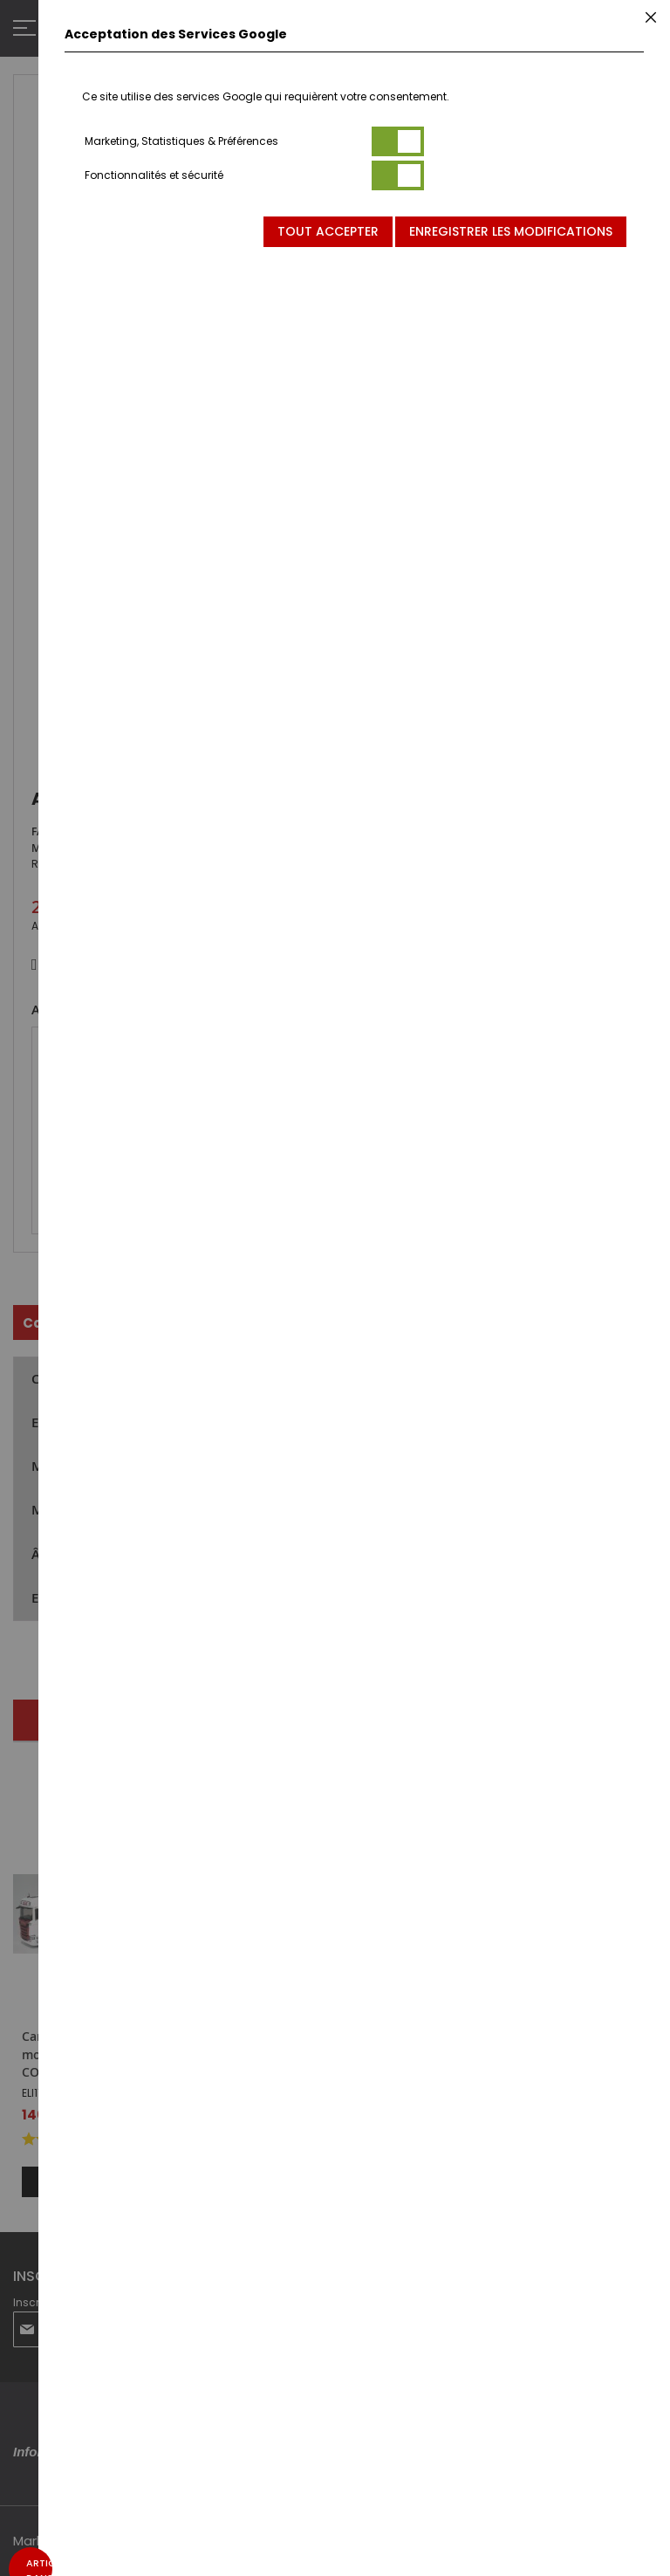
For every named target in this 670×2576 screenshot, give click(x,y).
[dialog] (354, 1288)
